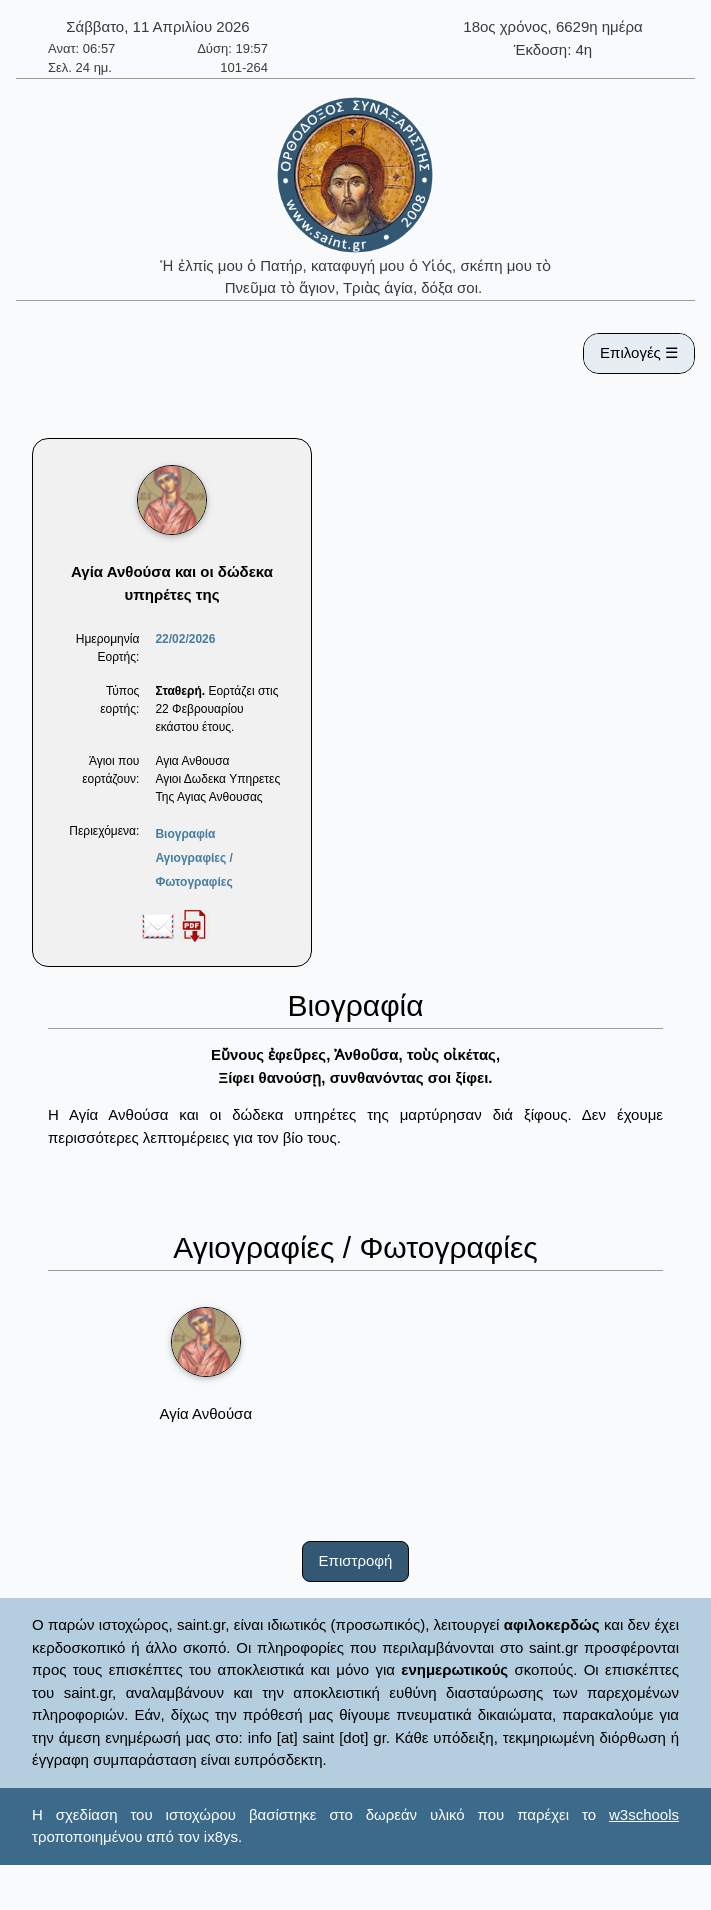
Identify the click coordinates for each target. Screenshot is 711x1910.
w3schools (644, 1814)
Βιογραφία (185, 834)
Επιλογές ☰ (639, 352)
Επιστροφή (356, 1560)
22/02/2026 (185, 639)
